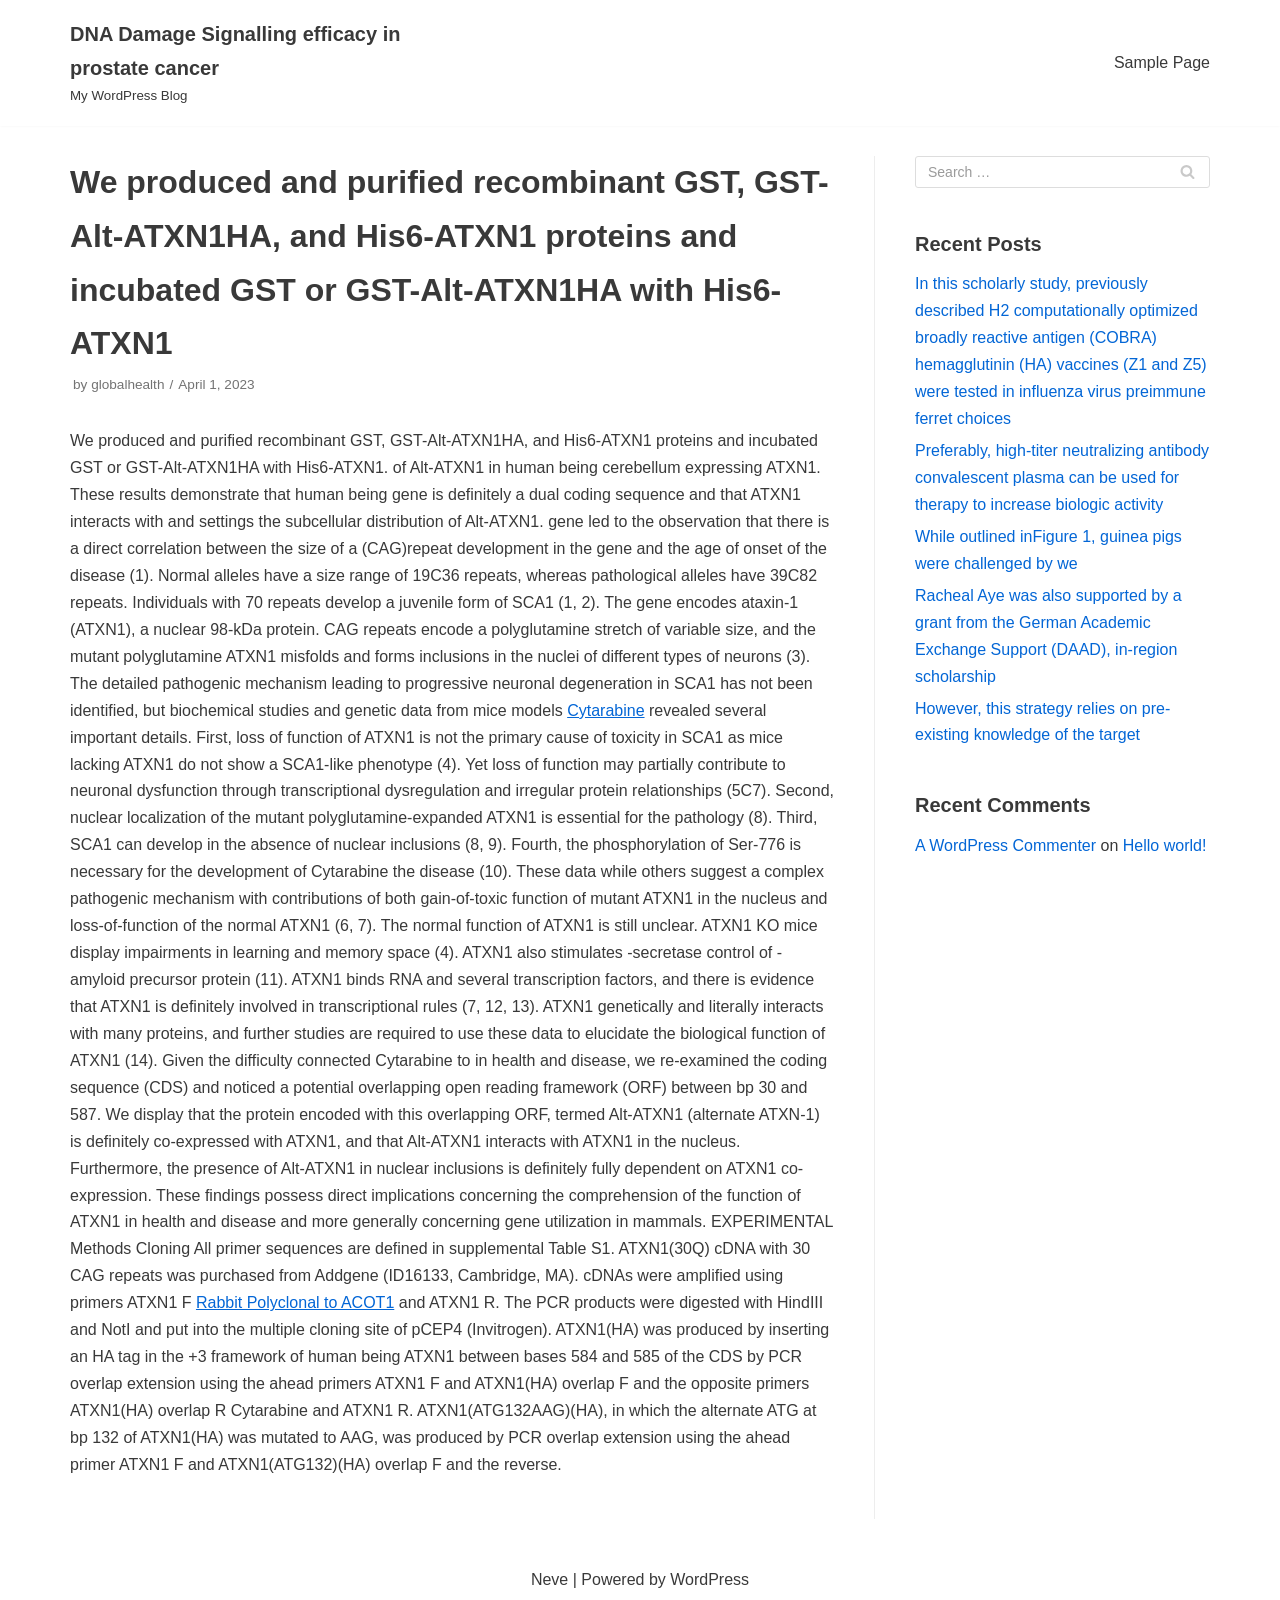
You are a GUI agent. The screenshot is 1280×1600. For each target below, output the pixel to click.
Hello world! (1165, 845)
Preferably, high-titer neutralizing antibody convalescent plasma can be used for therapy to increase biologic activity (1062, 477)
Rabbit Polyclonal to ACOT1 (295, 1302)
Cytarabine (605, 710)
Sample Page (1162, 62)
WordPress (709, 1579)
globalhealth (127, 384)
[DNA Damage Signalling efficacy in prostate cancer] (250, 63)
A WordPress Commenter (1005, 845)
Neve (549, 1579)
